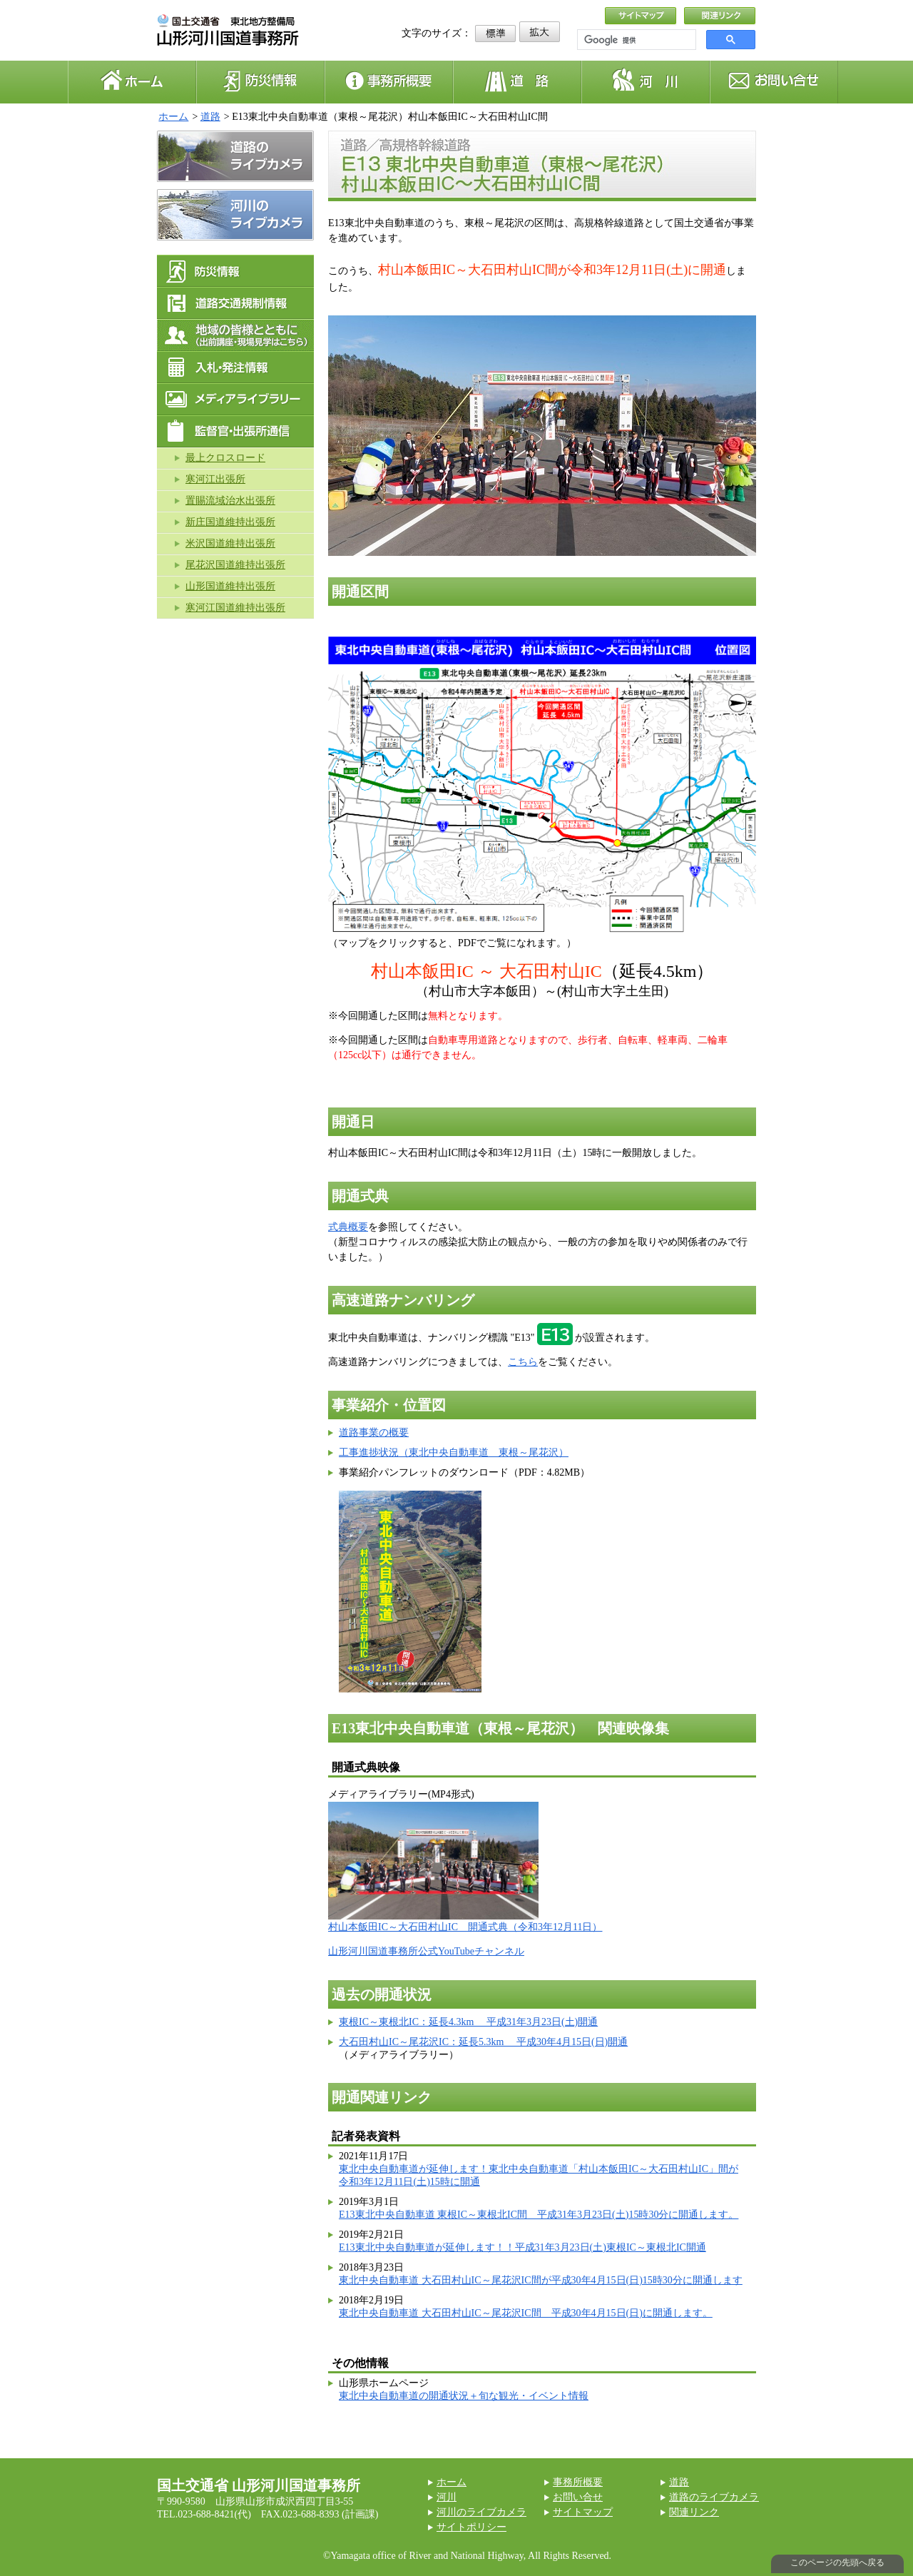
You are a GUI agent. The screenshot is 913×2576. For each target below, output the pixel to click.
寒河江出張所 (215, 479)
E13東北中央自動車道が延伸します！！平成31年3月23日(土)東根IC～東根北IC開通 (522, 2247)
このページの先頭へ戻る (837, 2562)
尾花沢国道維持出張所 (235, 564)
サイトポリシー (471, 2527)
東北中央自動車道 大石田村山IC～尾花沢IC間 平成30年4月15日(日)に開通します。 (526, 2313)
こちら (523, 1362)
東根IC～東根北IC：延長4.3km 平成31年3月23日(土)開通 (468, 2022)
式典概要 (348, 1227)
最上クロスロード (225, 457)
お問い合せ (578, 2497)
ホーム (173, 116)
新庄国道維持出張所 (230, 522)
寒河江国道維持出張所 (235, 607)
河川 (446, 2497)
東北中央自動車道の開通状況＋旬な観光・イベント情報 (463, 2395)
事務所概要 (578, 2482)
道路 (210, 116)
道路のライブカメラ (714, 2497)
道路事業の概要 (374, 1432)
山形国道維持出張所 (230, 586)
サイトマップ (583, 2512)
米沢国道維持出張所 (230, 543)
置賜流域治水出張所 (230, 500)
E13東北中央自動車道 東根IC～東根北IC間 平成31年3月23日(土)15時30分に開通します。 (538, 2214)
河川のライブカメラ (481, 2512)
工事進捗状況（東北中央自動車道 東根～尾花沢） (453, 1452)
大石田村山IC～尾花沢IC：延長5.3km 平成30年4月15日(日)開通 (483, 2042)
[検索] (635, 40)
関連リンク (694, 2512)
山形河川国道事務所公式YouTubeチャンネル (426, 1951)
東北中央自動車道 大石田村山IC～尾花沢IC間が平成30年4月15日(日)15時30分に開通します (541, 2280)
